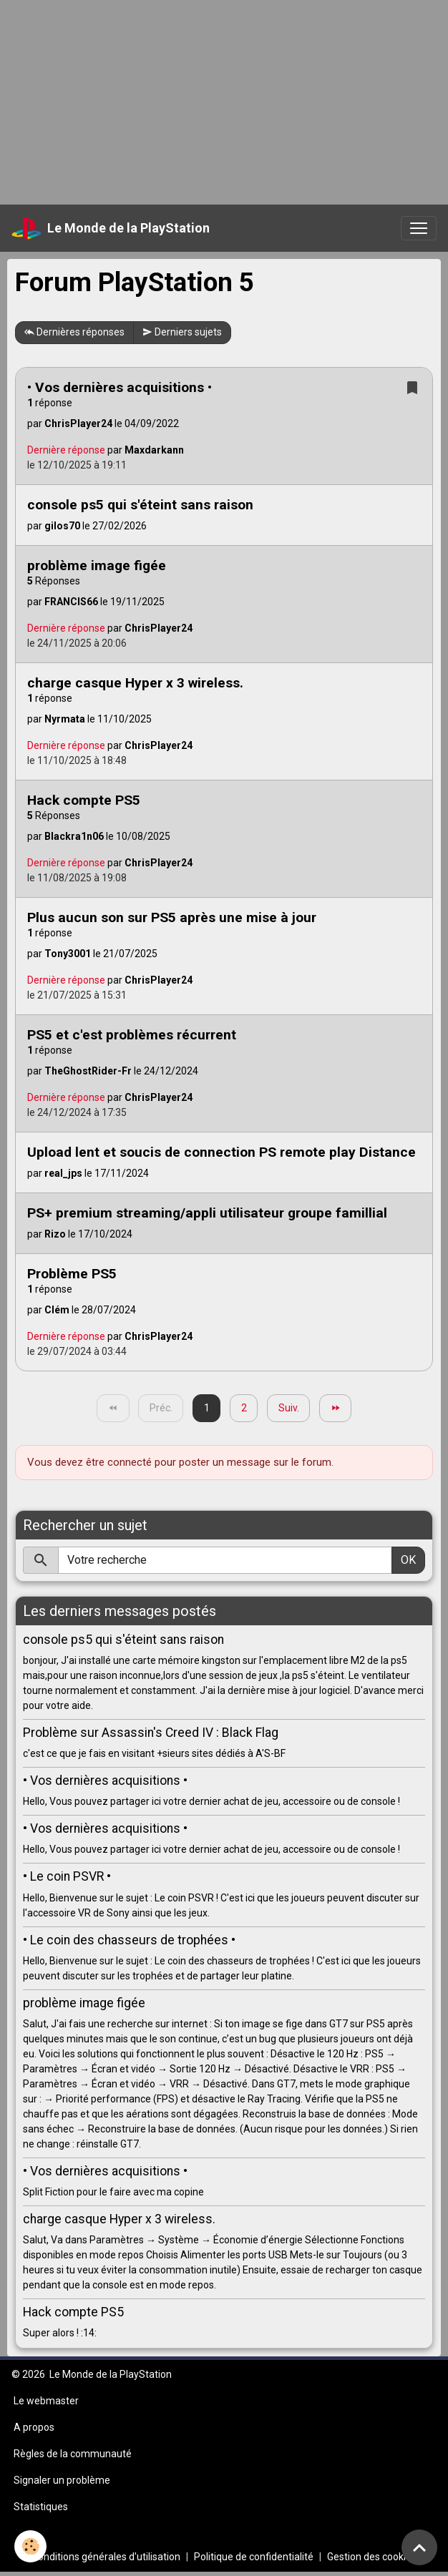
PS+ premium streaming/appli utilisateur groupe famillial (207, 1213)
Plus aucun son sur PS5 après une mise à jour (171, 917)
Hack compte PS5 (83, 800)
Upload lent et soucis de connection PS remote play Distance (221, 1152)
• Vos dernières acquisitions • (119, 387)
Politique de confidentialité (253, 2556)
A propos (34, 2427)
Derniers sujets (182, 332)
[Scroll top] (419, 2547)
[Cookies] (30, 2546)
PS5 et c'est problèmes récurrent (131, 1035)
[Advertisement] (224, 100)
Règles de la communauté (73, 2453)
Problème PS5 (72, 1273)
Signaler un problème (62, 2480)
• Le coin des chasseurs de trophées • (129, 1940)
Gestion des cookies (372, 2556)
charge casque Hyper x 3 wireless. (135, 683)
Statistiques (41, 2506)
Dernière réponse (66, 450)
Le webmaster (46, 2400)
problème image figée (96, 565)
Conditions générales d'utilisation (105, 2556)
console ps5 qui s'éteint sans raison (140, 504)
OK (408, 1560)
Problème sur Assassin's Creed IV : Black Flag (150, 1732)
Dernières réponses (74, 332)
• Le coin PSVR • (67, 1876)
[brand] (110, 228)
